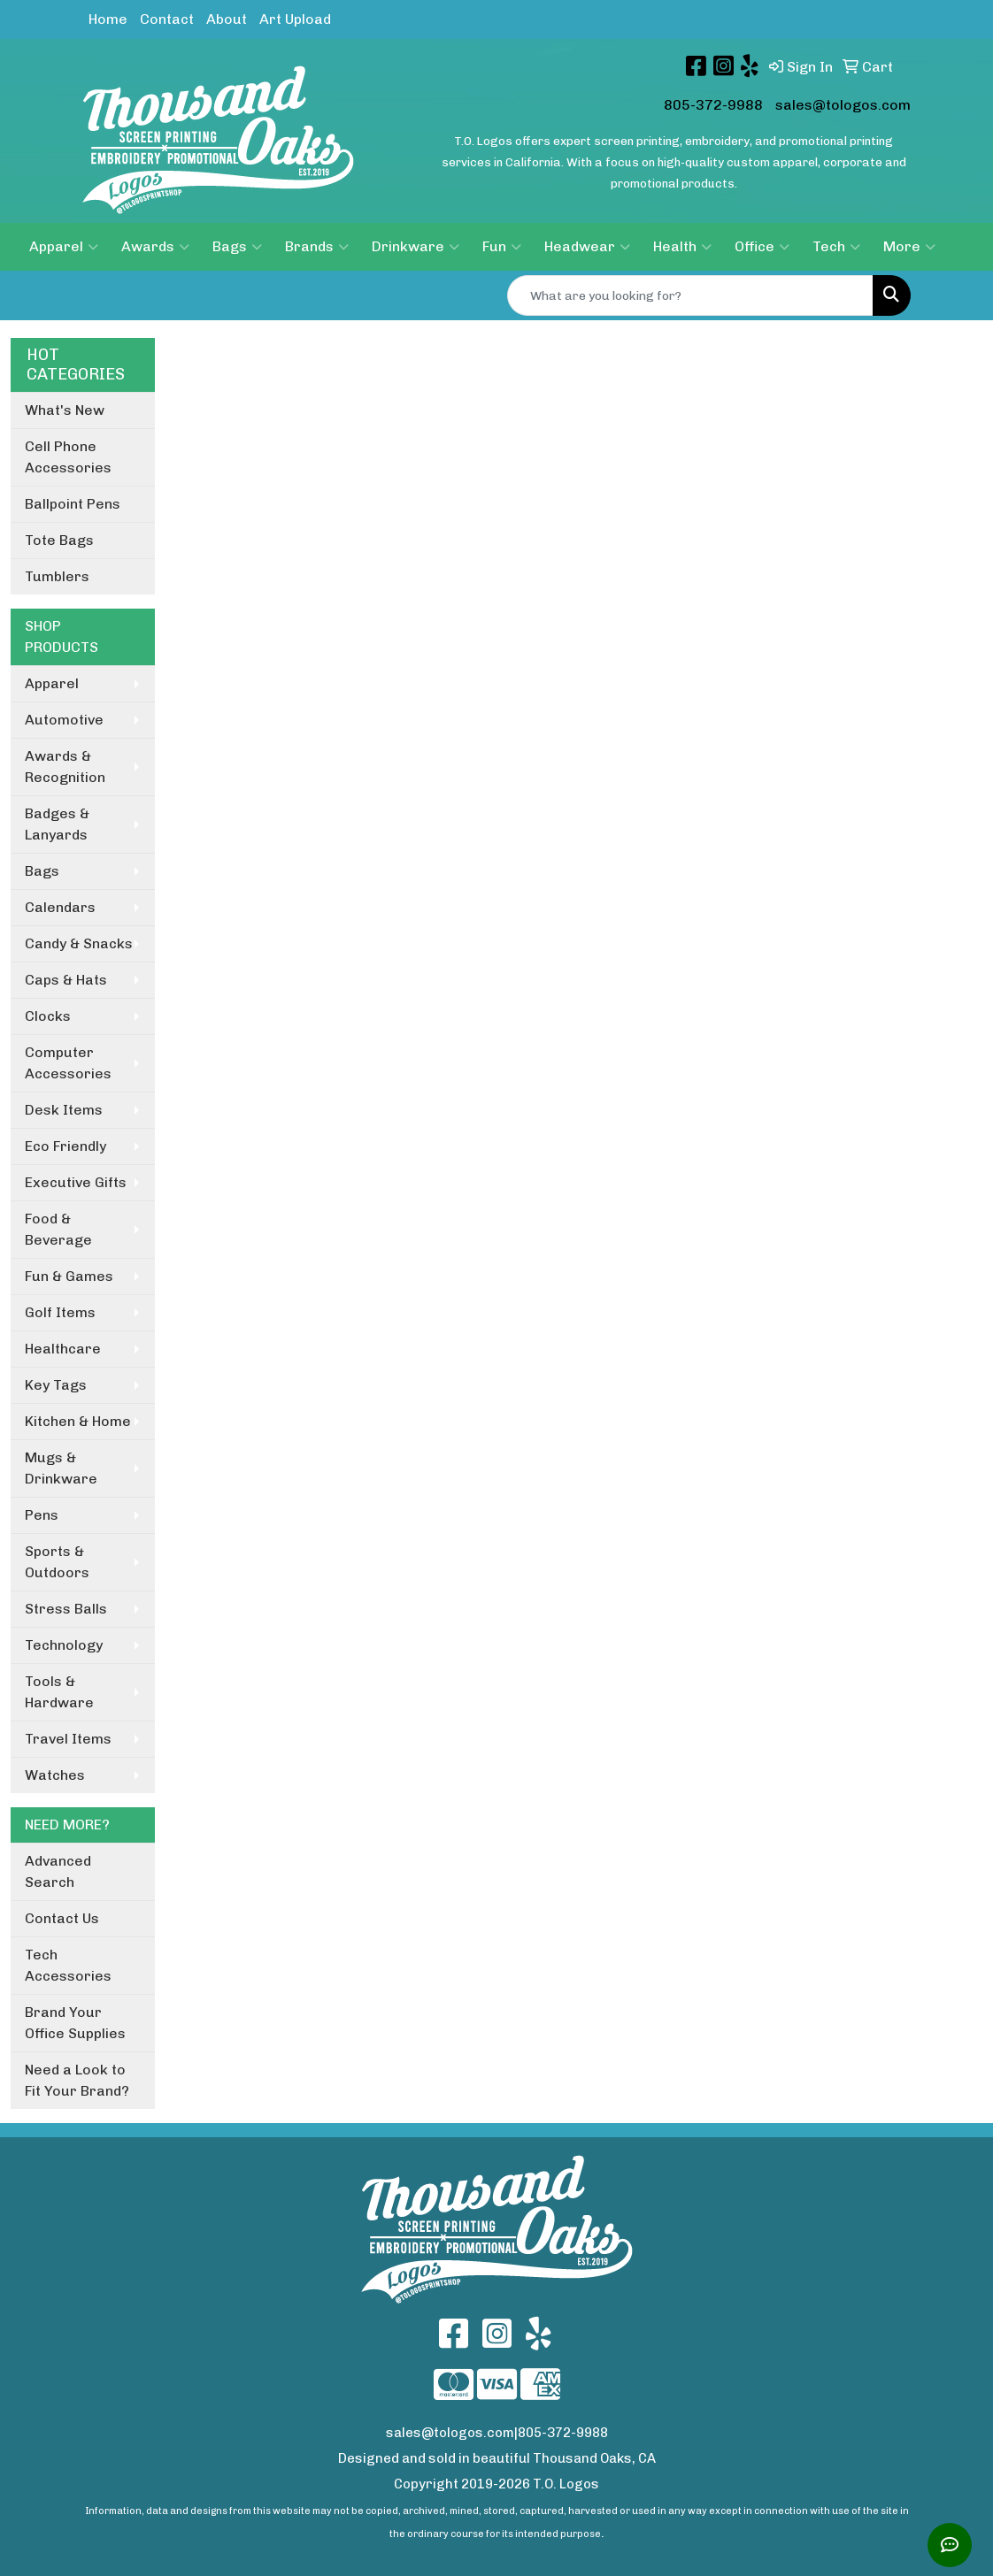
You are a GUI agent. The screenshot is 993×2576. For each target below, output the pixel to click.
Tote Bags (59, 540)
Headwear (587, 246)
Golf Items (60, 1312)
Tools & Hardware (59, 1692)
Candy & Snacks (79, 943)
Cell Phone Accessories (68, 457)
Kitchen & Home (78, 1421)
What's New (64, 410)
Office (762, 246)
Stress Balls (66, 1608)
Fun (501, 246)
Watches (55, 1775)
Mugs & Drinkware (61, 1468)
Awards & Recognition (65, 767)
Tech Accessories (68, 1965)
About (226, 19)
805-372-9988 (713, 104)
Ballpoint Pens (72, 503)
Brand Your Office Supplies (75, 2023)
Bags (237, 246)
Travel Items (68, 1738)
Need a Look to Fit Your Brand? (77, 2080)
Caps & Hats (66, 979)
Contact (167, 19)
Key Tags (56, 1384)
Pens (41, 1514)
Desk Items (64, 1109)
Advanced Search (58, 1871)
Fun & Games (69, 1276)
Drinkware (415, 246)
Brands (317, 246)
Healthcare (63, 1348)
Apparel (63, 246)
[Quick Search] (690, 295)
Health (682, 246)
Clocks (48, 1016)
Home (108, 19)
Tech (836, 246)
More (909, 246)
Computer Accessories (68, 1063)
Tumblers (57, 576)
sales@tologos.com (843, 104)
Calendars (60, 907)
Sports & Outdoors (57, 1562)
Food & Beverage (58, 1229)
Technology (64, 1645)
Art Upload (295, 19)
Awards (155, 246)
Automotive (64, 719)
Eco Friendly (65, 1146)
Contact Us (62, 1918)
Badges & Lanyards (57, 824)
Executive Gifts (76, 1182)
